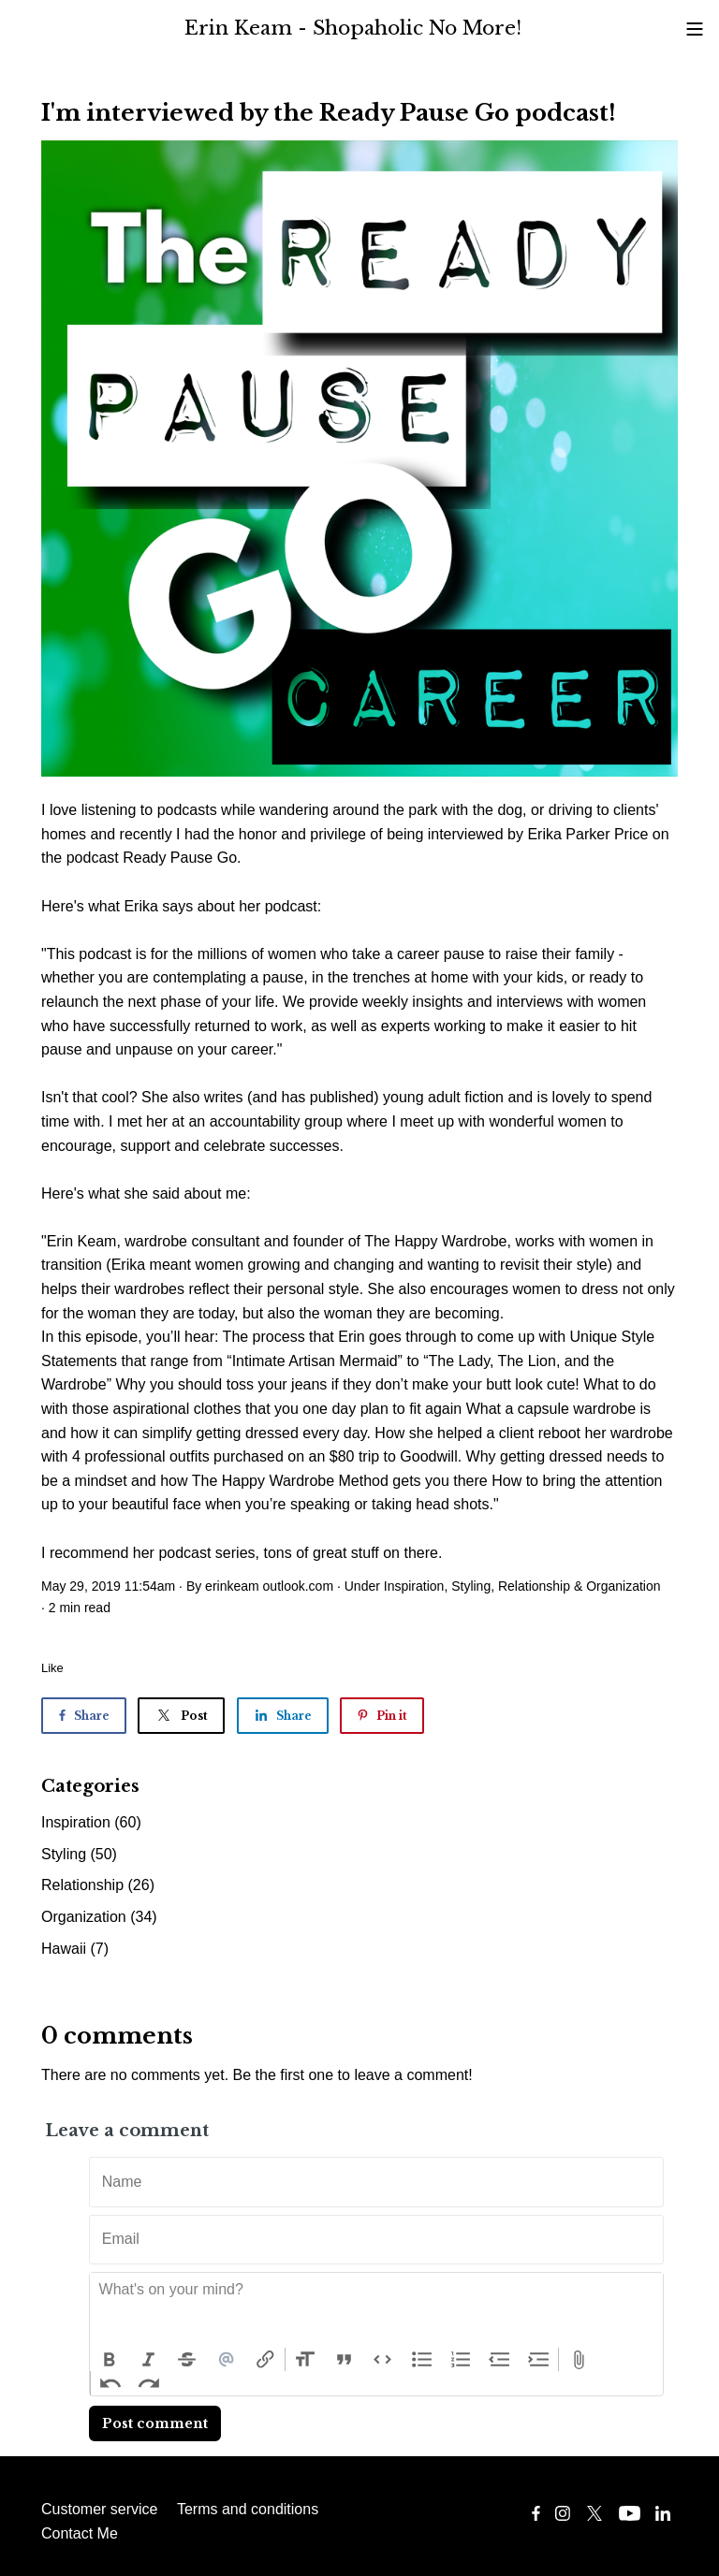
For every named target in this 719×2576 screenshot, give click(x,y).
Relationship (534, 1586)
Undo (110, 2383)
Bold (109, 2360)
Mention (226, 2360)
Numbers (460, 2360)
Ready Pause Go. (184, 858)
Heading (305, 2360)
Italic (149, 2360)
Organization (623, 1586)
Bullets (422, 2360)
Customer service (99, 2509)
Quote (344, 2360)
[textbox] (376, 2310)
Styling (471, 1586)
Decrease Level (500, 2360)
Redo (149, 2383)
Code (383, 2360)
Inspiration (414, 1586)
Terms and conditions (247, 2509)
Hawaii (75, 1949)
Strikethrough (187, 2360)
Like (52, 1668)
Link (265, 2360)
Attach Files (578, 2360)
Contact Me (79, 2533)
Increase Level (539, 2360)
